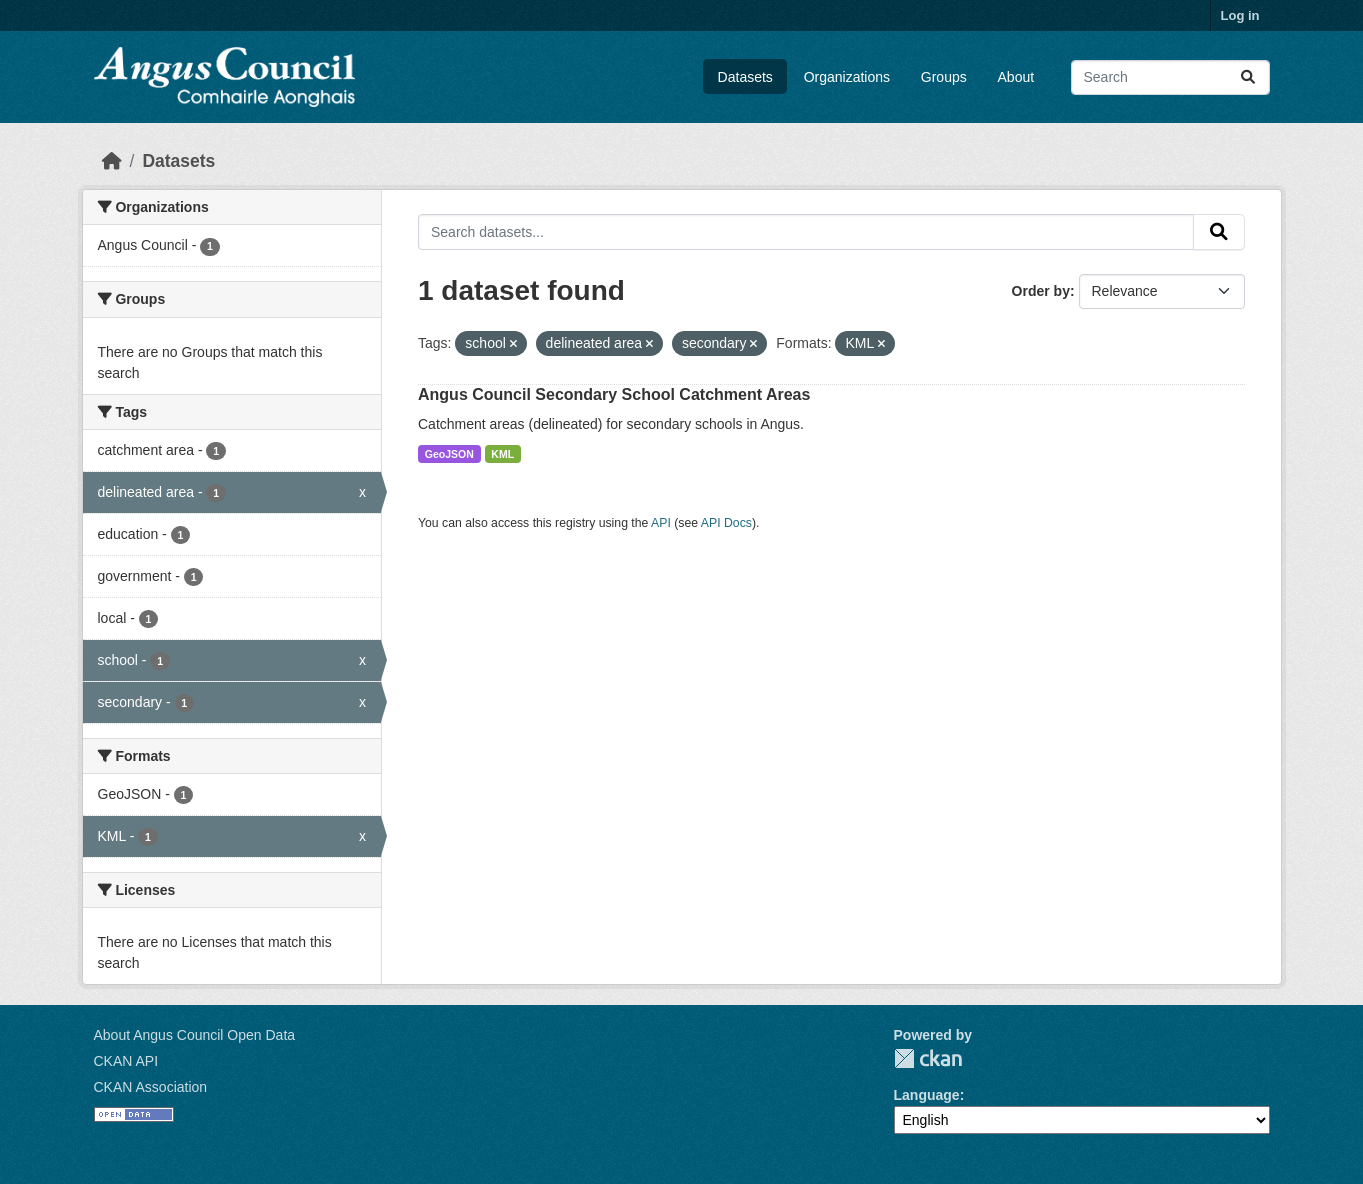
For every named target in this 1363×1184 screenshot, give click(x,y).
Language (927, 1095)
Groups (944, 77)
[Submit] (1248, 77)
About (1016, 77)
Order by (1041, 291)
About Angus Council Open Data (195, 1035)
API (661, 523)
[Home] (112, 161)
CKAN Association (151, 1087)
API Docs (726, 523)
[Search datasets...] (1170, 77)
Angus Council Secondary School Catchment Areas (614, 394)
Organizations (847, 77)
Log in (1240, 15)
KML (502, 454)
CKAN (928, 1058)
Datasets (745, 77)
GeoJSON (449, 454)
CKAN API (126, 1061)
